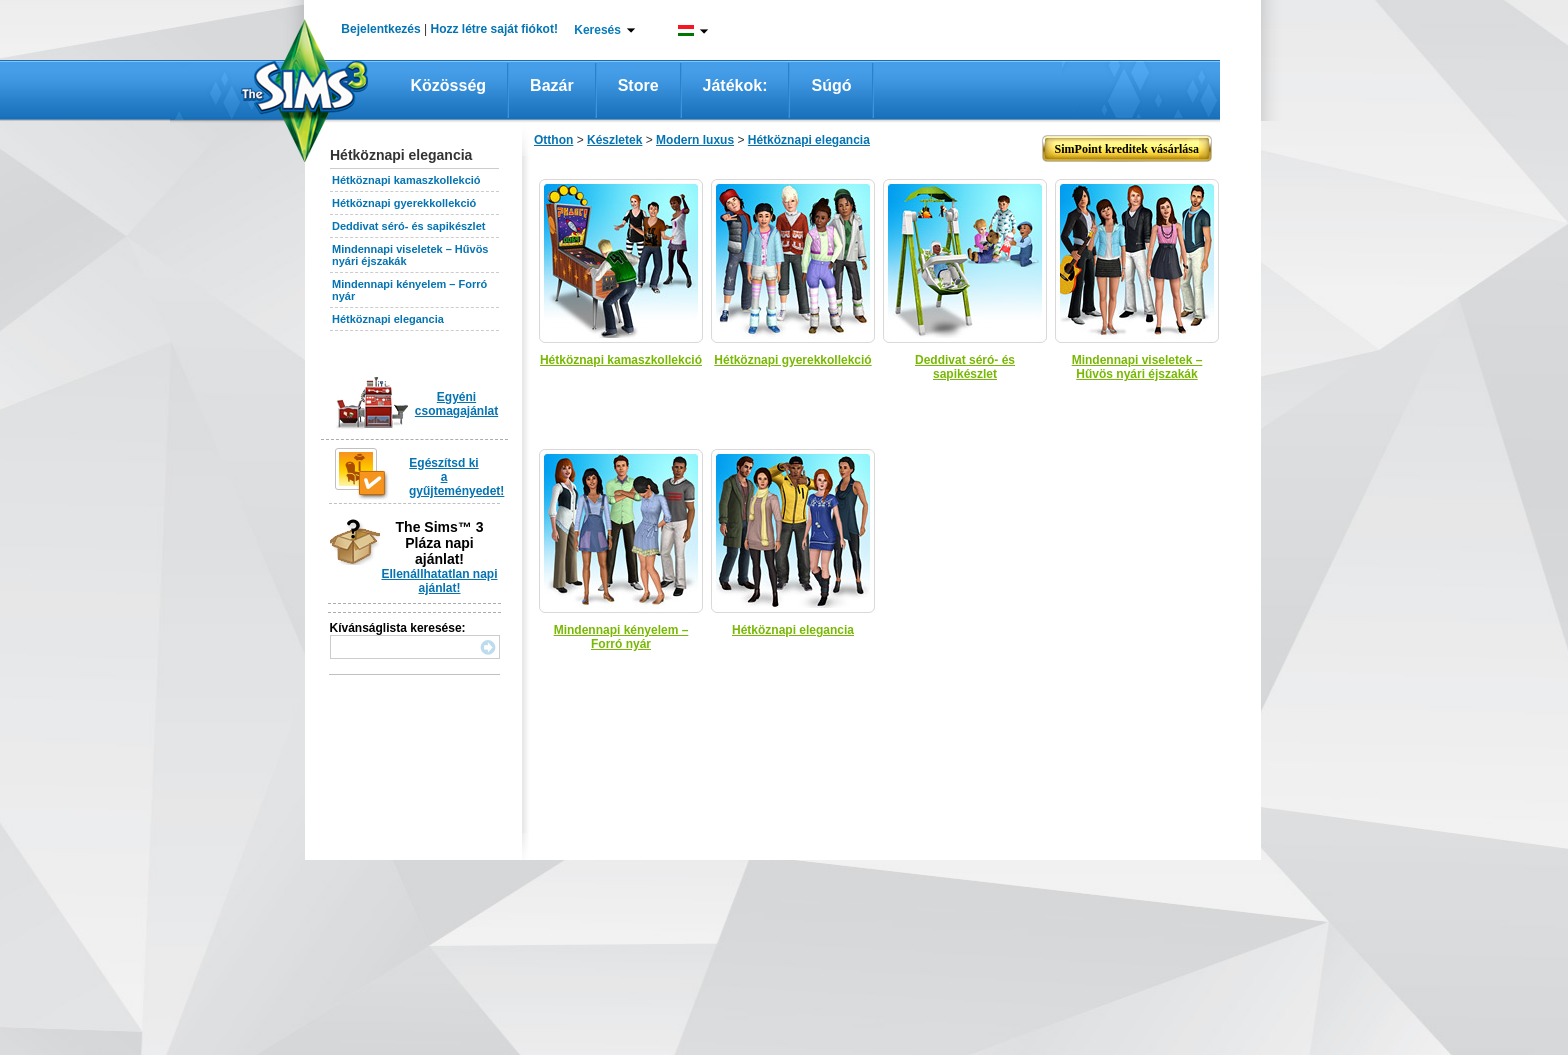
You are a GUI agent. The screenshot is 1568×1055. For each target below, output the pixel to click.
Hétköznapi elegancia (388, 319)
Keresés (597, 30)
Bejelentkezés (380, 29)
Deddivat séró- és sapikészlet (408, 226)
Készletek (614, 140)
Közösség (449, 85)
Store (638, 85)
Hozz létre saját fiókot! (494, 29)
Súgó (831, 85)
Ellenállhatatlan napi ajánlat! (439, 581)
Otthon (553, 140)
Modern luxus (695, 140)
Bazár (552, 85)
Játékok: (735, 85)
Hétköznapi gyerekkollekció (404, 203)
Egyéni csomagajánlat (456, 404)
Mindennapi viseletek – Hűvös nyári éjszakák (1137, 367)
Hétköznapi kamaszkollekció (406, 180)
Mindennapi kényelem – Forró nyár (621, 637)
